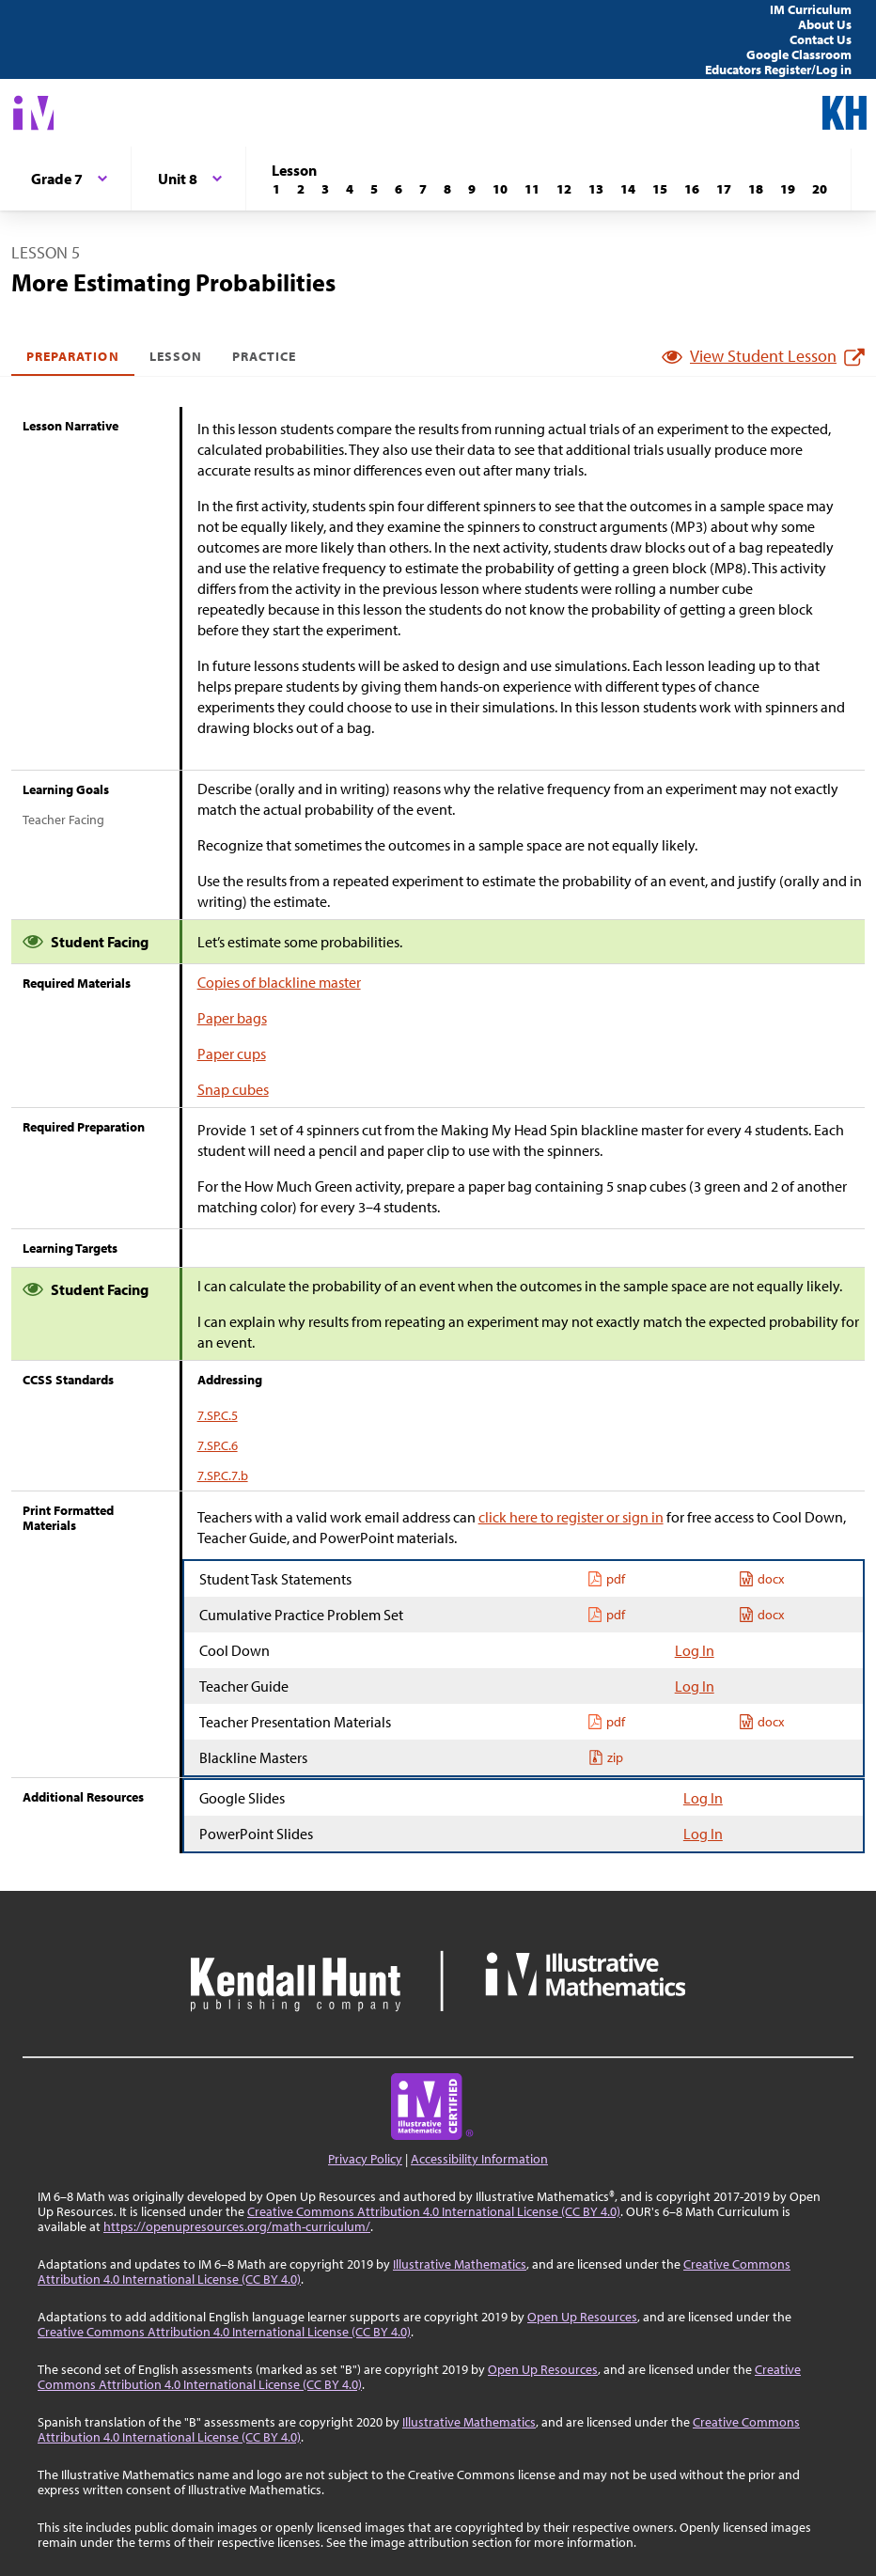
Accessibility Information (479, 2158)
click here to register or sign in (571, 1516)
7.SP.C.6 (217, 1445)
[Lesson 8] (447, 189)
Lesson (175, 356)
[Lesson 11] (532, 189)
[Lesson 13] (596, 189)
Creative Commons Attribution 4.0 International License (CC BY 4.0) (433, 2211)
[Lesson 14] (628, 189)
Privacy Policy (365, 2158)
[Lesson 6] (398, 189)
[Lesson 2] (301, 189)
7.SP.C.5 (217, 1415)
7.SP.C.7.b (222, 1475)
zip (605, 1757)
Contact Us (821, 39)
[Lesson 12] (564, 189)
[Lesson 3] (325, 189)
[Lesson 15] (660, 189)
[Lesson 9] (472, 189)
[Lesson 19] (788, 189)
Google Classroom (799, 54)
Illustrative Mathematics (459, 2264)
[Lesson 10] (500, 189)
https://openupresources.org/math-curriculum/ (236, 2226)
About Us (825, 24)
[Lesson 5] (374, 189)
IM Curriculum (811, 9)
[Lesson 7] (423, 189)
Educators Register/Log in (778, 69)
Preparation (72, 356)
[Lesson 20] (820, 189)
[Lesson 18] (756, 189)
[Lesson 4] (349, 189)
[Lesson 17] (724, 189)
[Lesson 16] (692, 189)
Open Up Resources (582, 2316)
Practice (264, 356)
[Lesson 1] (276, 189)
